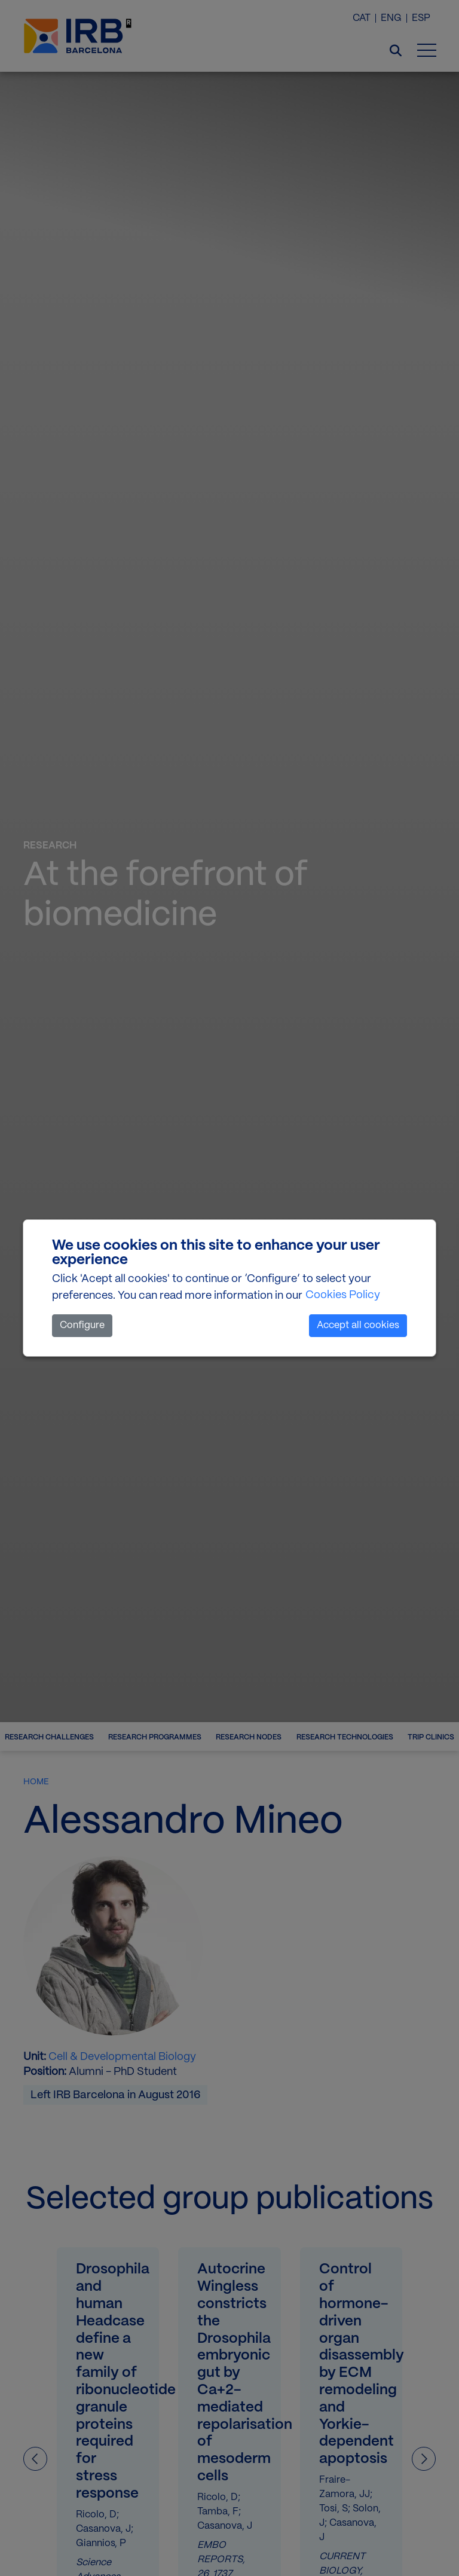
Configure (82, 1325)
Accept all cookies (358, 1325)
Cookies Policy (342, 1295)
